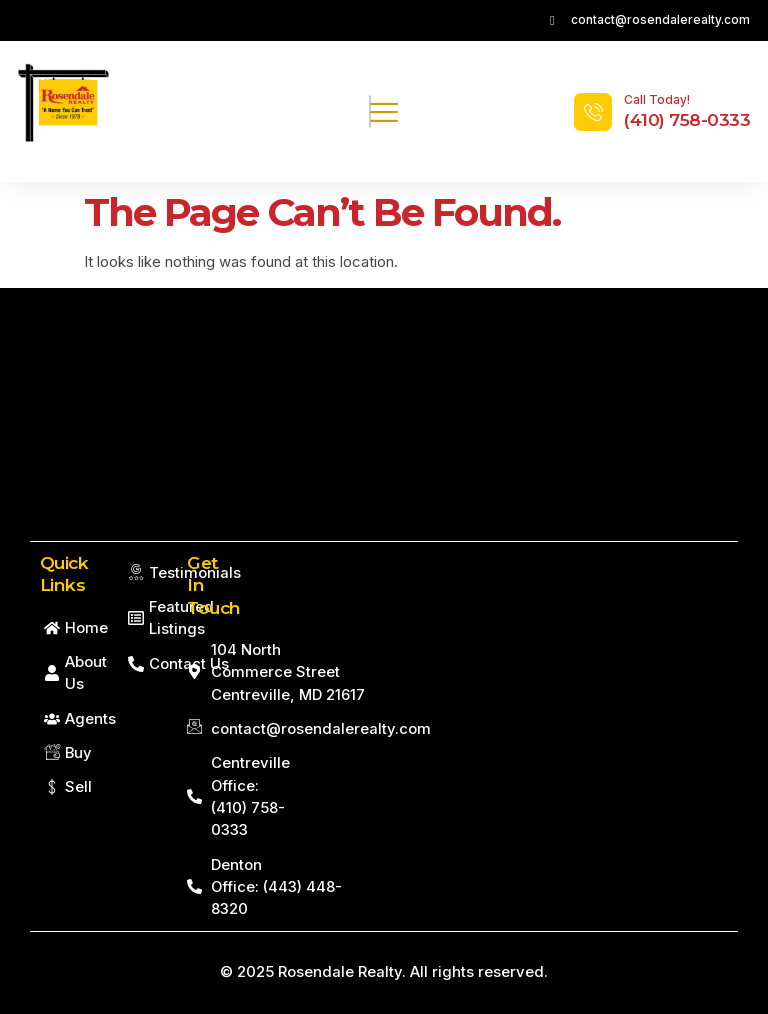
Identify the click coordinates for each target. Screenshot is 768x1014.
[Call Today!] (593, 112)
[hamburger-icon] (370, 112)
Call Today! (657, 99)
